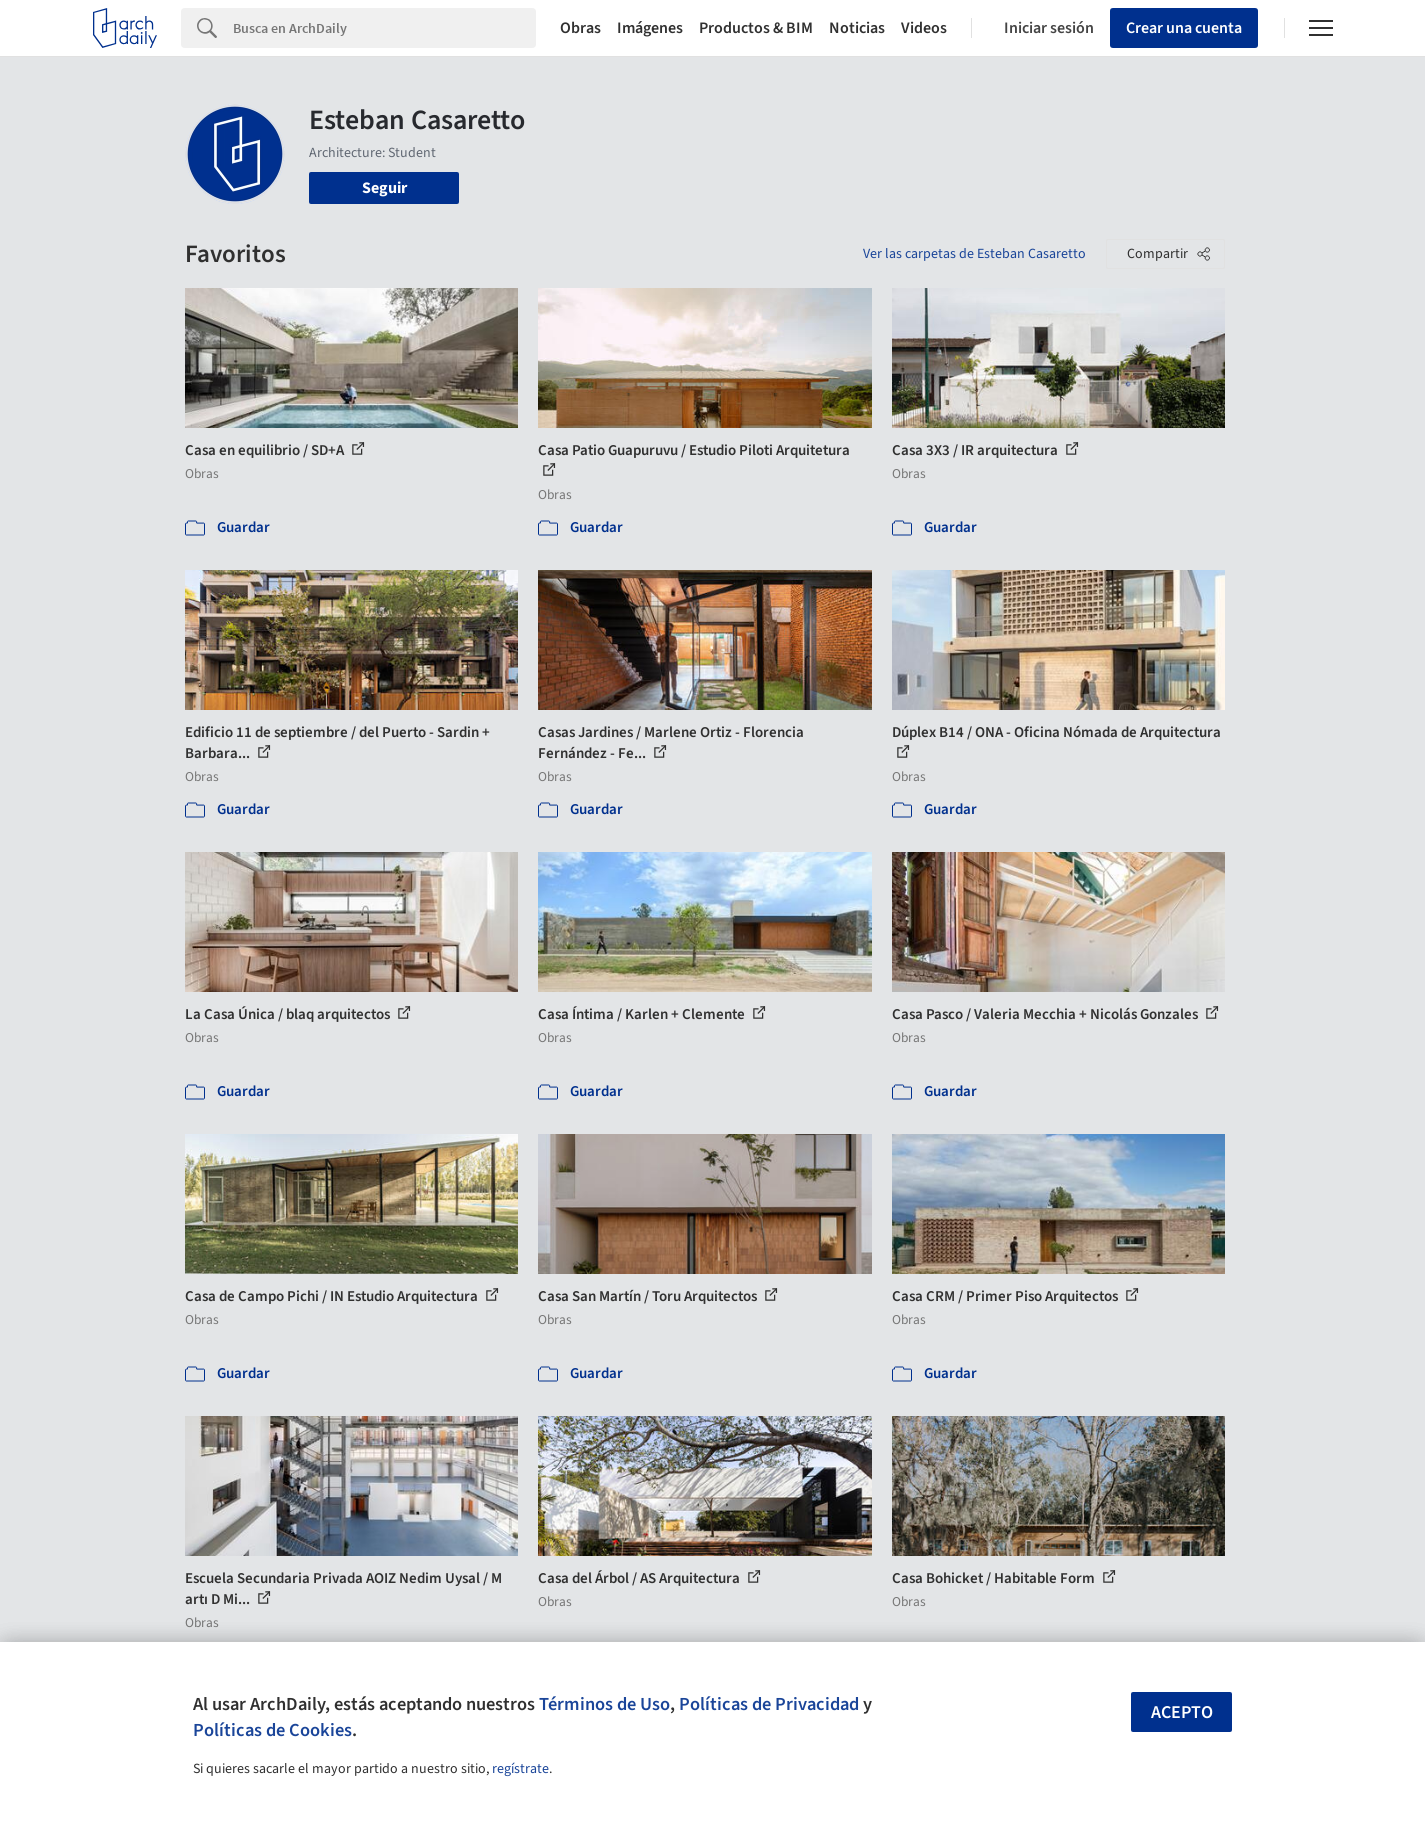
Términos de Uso (604, 1704)
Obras (580, 28)
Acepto (1182, 1712)
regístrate (520, 1769)
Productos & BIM (756, 28)
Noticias (857, 28)
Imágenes (650, 28)
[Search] (384, 28)
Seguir (384, 188)
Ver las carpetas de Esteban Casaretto (974, 254)
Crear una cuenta (1184, 28)
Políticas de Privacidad (769, 1704)
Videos (924, 28)
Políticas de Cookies (272, 1730)
